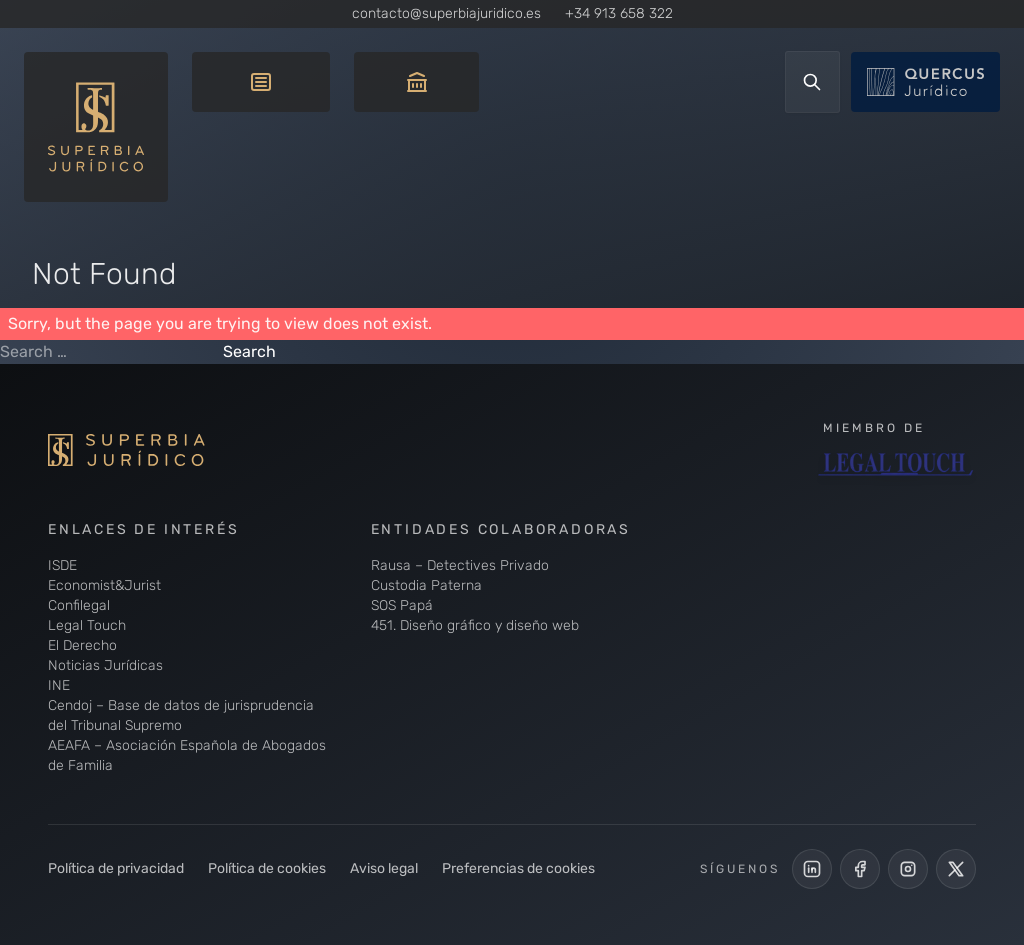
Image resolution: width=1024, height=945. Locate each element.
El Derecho (82, 645)
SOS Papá (402, 605)
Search (249, 351)
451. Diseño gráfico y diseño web (475, 625)
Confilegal (79, 605)
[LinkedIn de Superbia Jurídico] (812, 869)
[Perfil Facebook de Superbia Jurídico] (860, 869)
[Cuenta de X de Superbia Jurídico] (956, 869)
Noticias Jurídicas (105, 665)
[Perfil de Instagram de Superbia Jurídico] (908, 869)
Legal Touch (87, 625)
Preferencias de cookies (518, 868)
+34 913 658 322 (619, 13)
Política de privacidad (116, 868)
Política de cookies (267, 868)
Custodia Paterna (426, 585)
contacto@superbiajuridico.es (446, 13)
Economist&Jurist (104, 585)
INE (59, 685)
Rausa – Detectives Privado (460, 565)
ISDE (62, 565)
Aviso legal (384, 868)
